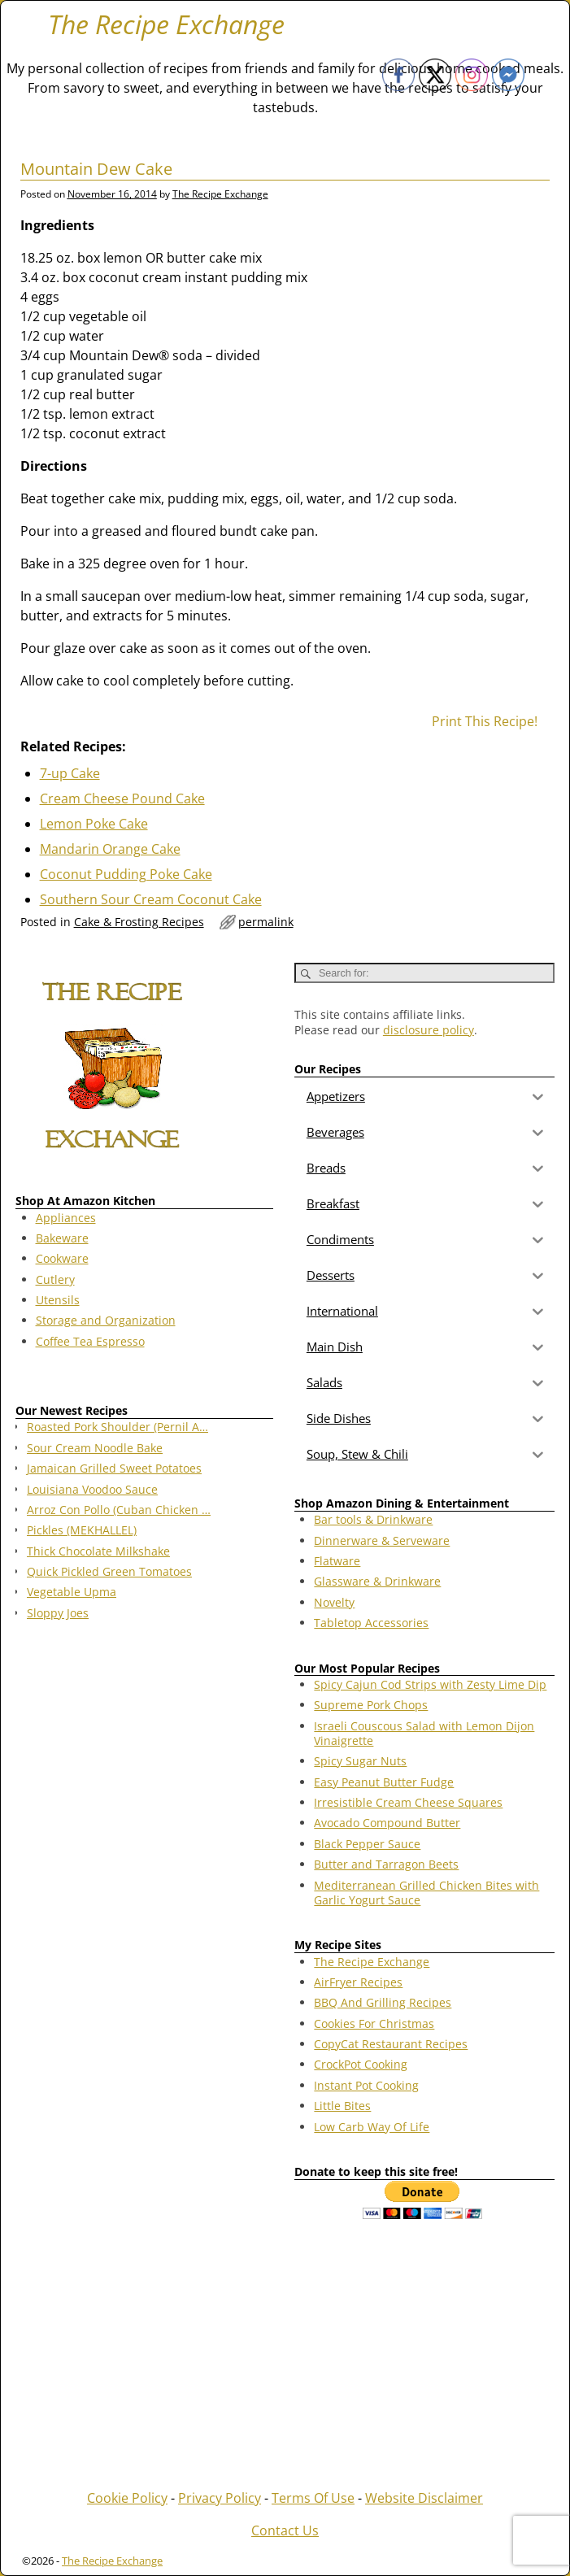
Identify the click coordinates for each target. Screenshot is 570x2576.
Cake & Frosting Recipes (139, 921)
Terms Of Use (313, 2498)
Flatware (337, 1561)
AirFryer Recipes (358, 1982)
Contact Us (285, 2530)
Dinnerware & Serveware (382, 1540)
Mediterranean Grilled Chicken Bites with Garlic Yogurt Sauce (426, 1893)
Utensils (58, 1300)
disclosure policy (428, 1030)
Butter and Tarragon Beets (386, 1864)
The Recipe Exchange (166, 24)
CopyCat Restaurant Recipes (391, 2044)
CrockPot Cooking (360, 2064)
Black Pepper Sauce (367, 1844)
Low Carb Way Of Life (371, 2126)
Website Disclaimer (424, 2498)
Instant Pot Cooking (366, 2085)
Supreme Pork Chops (371, 1704)
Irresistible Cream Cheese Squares (408, 1802)
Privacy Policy (219, 2498)
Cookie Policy (127, 2498)
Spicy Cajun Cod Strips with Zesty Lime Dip (430, 1684)
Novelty (334, 1602)
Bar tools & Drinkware (373, 1519)
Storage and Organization (106, 1320)
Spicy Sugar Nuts (360, 1761)
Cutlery (55, 1279)
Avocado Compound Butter (387, 1822)
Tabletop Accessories (371, 1622)
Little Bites (342, 2105)
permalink (266, 921)
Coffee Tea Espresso (90, 1341)
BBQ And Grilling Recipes (382, 2002)
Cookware (62, 1258)
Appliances (66, 1217)
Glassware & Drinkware (377, 1581)
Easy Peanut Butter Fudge (384, 1782)
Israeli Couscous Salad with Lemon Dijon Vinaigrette (424, 1733)
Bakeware (62, 1238)
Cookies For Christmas (374, 2023)
